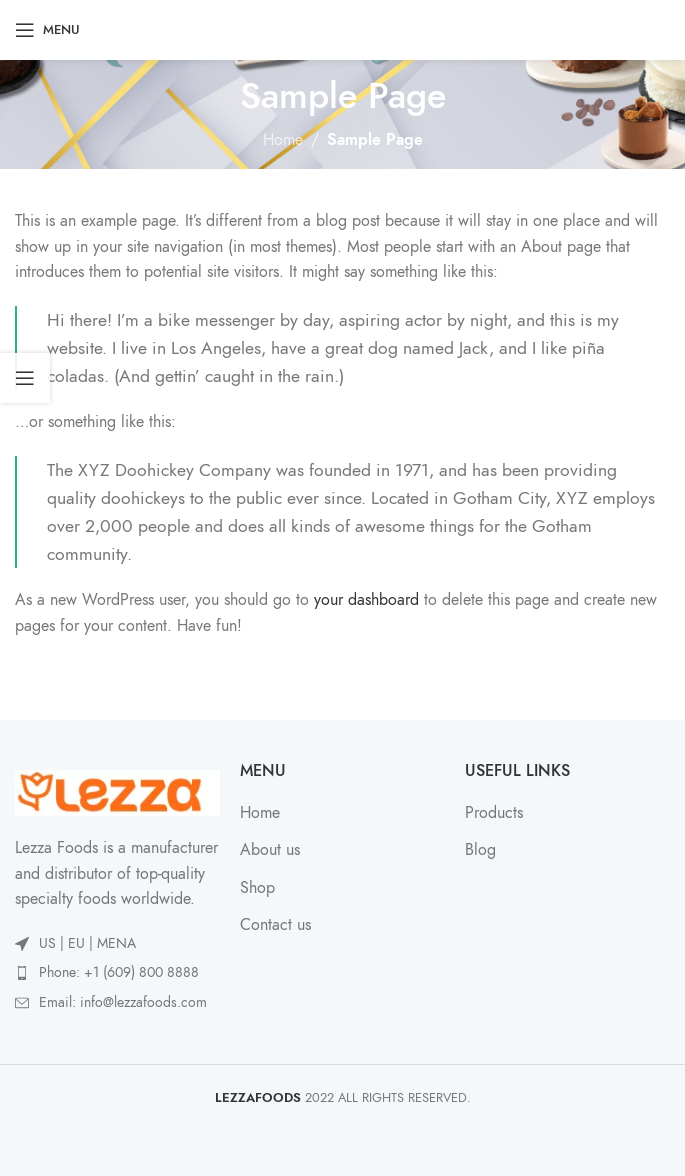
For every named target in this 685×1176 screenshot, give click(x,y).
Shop (257, 888)
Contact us (275, 925)
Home (283, 140)
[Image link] (117, 792)
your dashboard (366, 600)
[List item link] (117, 973)
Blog (480, 850)
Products (494, 813)
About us (270, 850)
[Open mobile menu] (47, 30)
